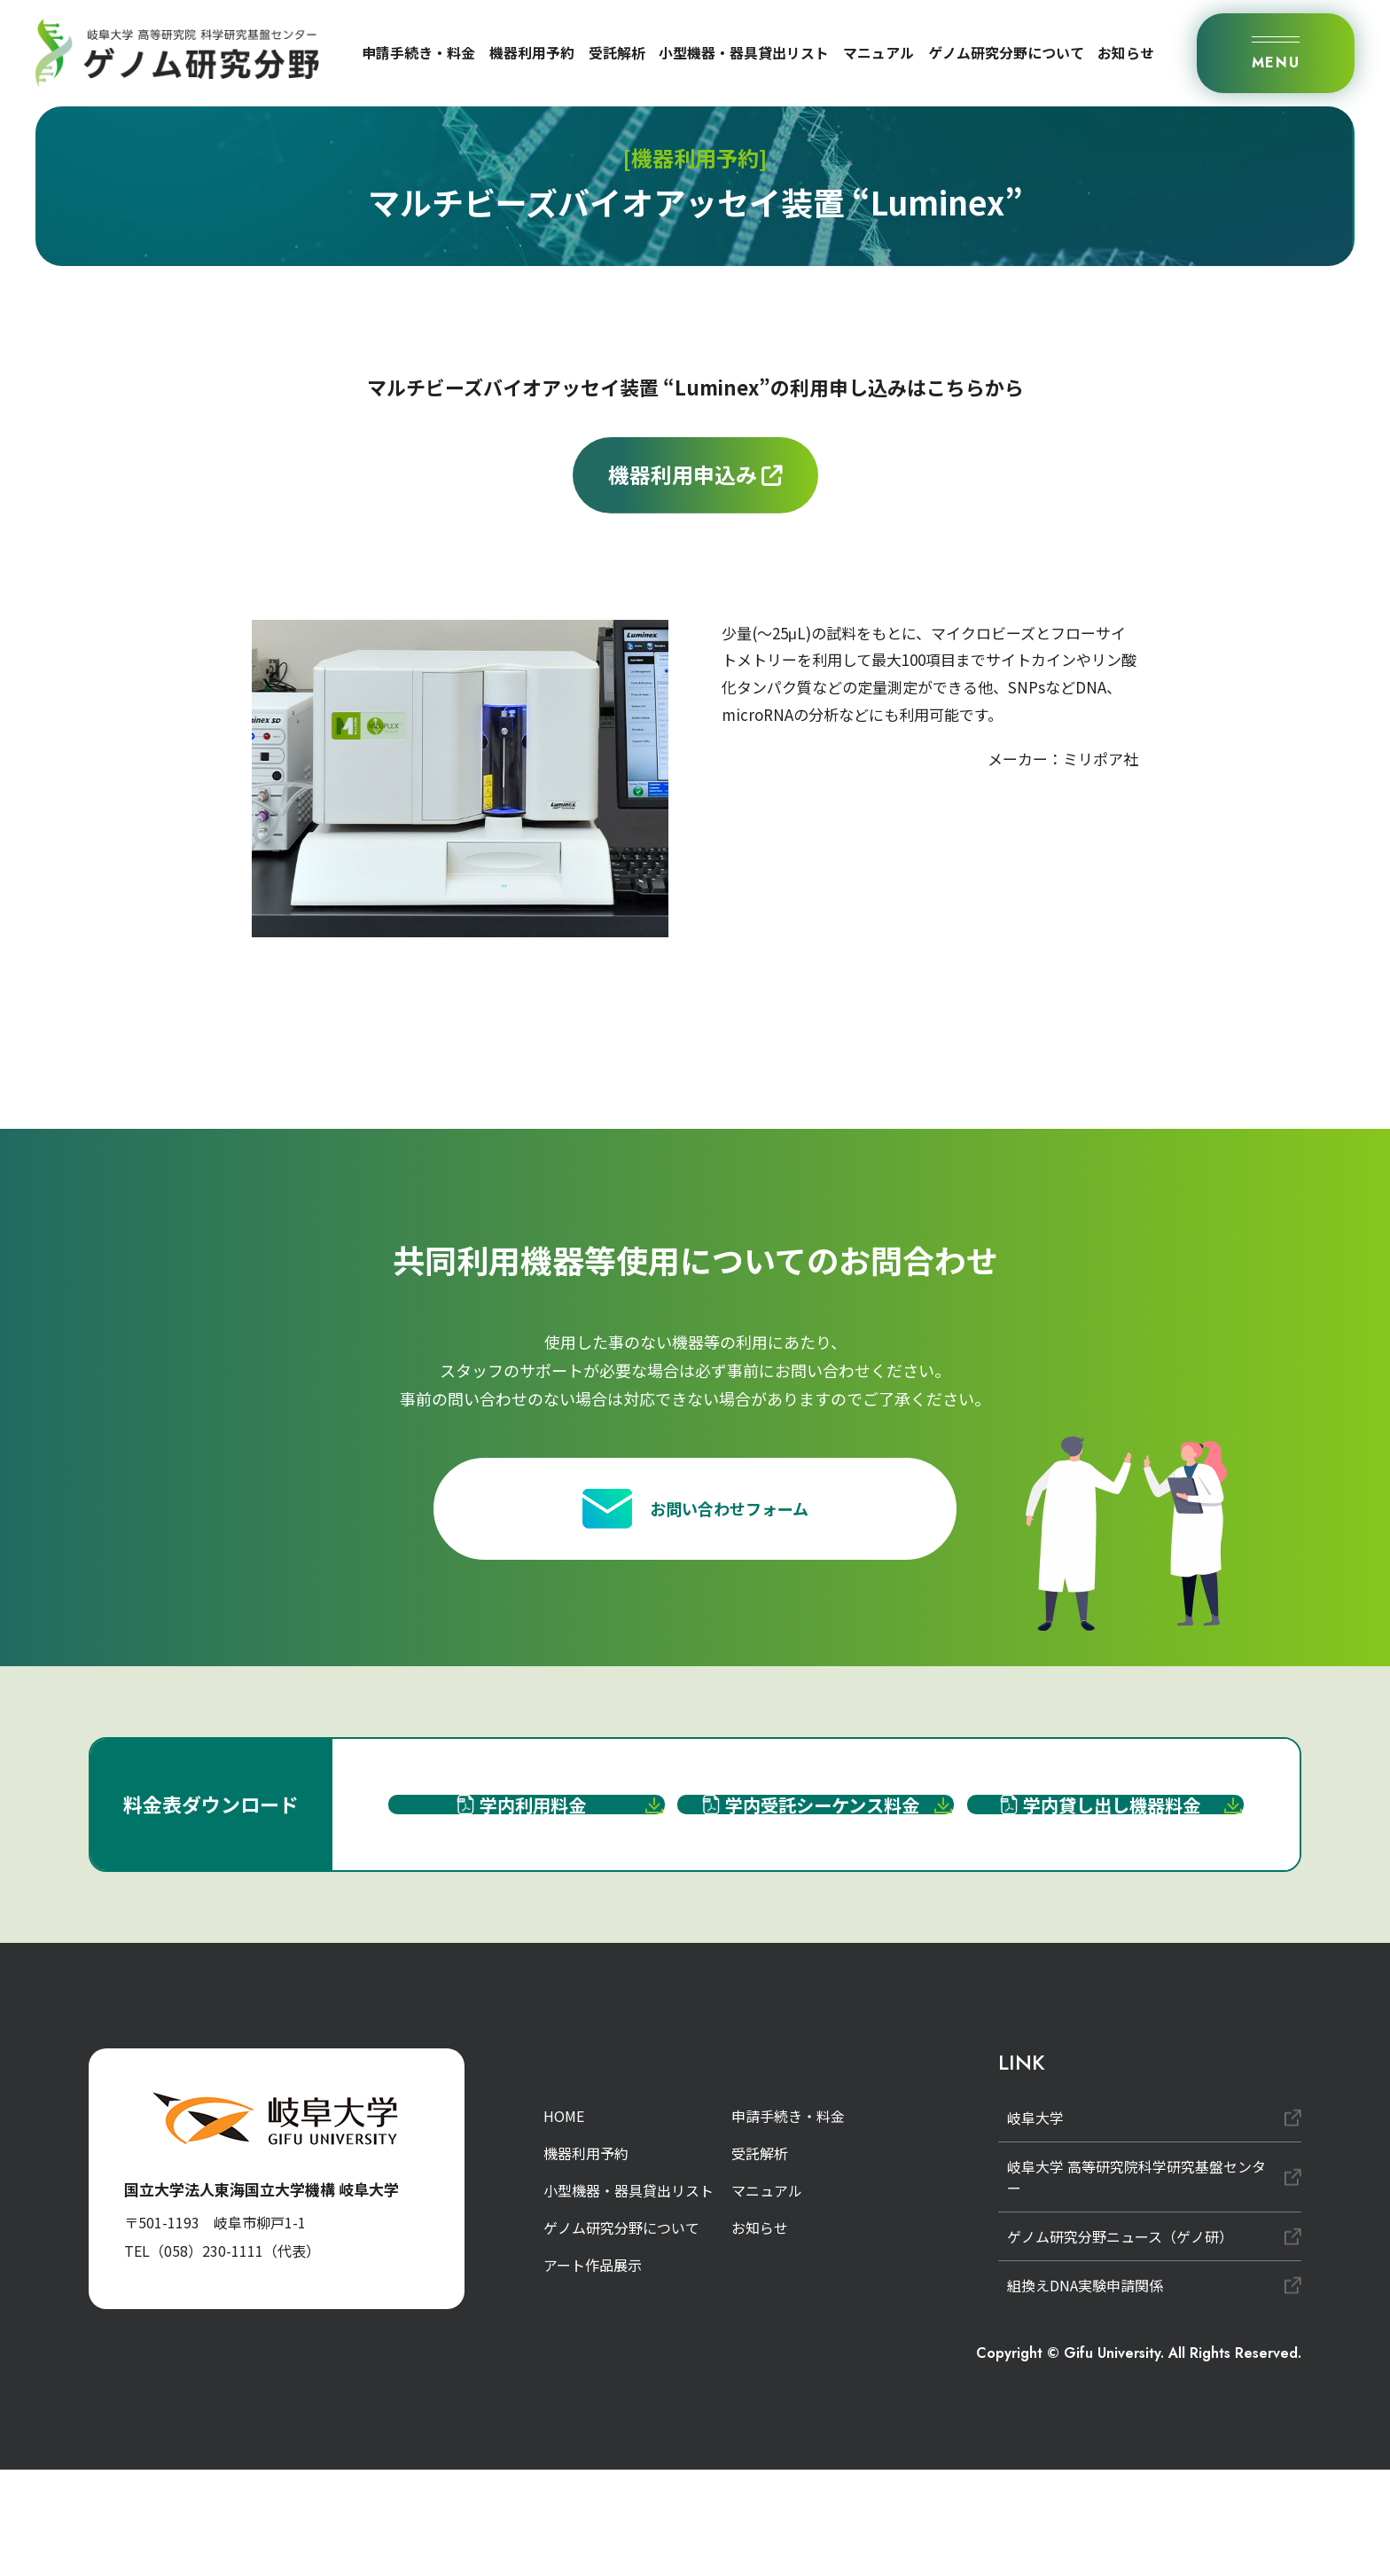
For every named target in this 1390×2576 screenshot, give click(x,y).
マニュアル (878, 53)
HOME (563, 2222)
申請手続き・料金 (418, 53)
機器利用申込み (695, 473)
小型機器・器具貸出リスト (744, 53)
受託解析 (617, 53)
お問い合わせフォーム (695, 1526)
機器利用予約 (531, 53)
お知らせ (1125, 53)
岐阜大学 (1035, 2224)
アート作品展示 (592, 2371)
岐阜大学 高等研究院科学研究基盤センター (1136, 2283)
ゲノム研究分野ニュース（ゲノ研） (1120, 2342)
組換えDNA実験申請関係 (1085, 2391)
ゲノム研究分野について (1006, 53)
